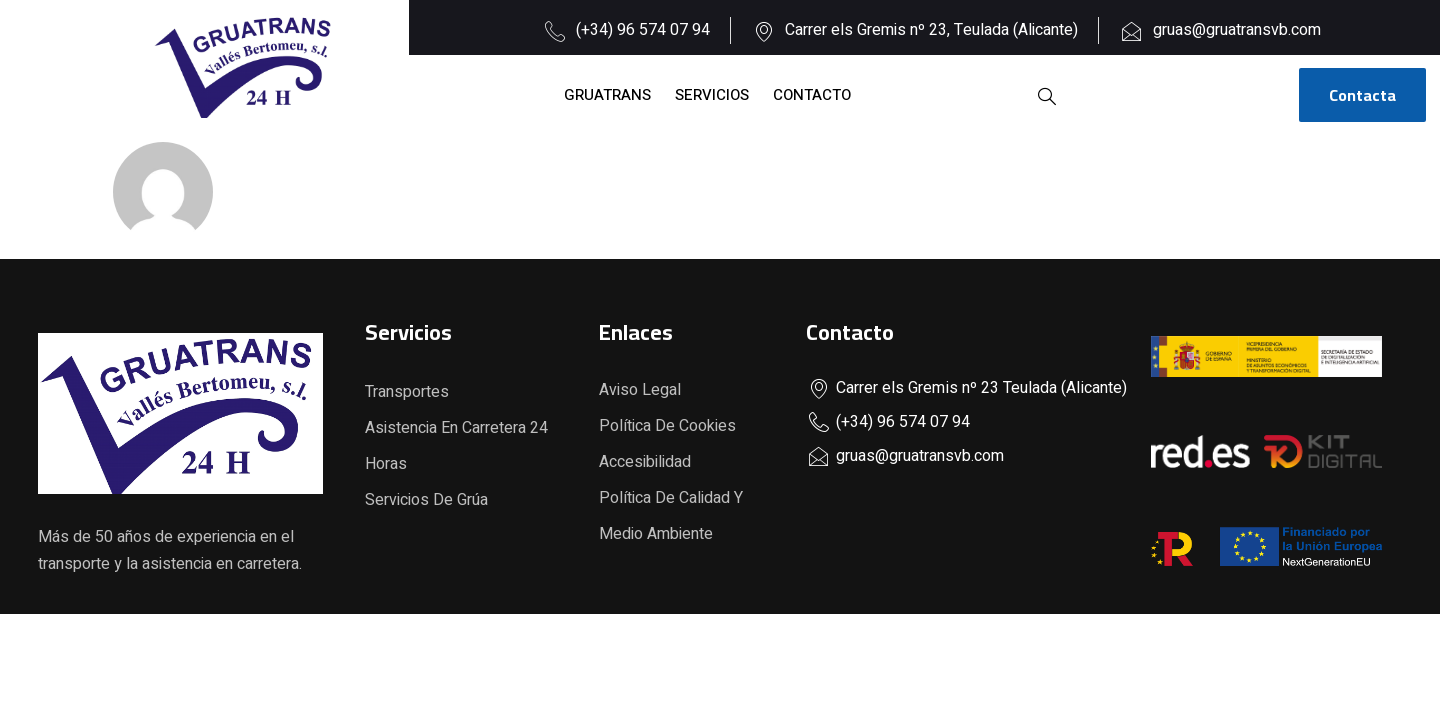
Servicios (712, 95)
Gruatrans (607, 95)
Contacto (812, 95)
